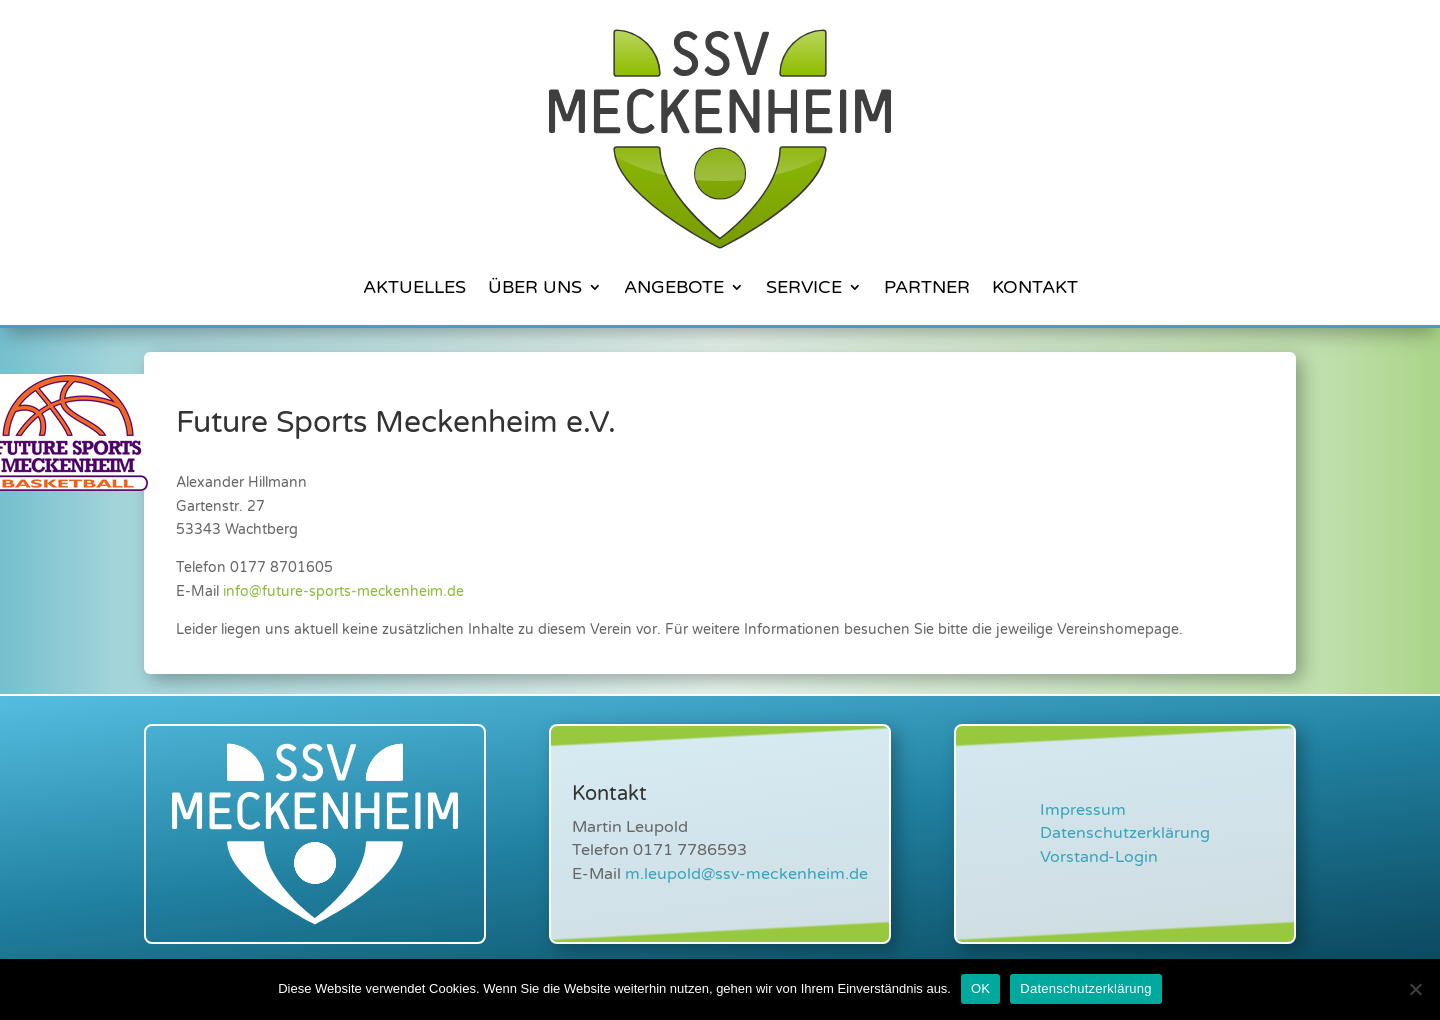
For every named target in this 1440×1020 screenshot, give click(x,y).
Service (804, 287)
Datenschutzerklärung (1125, 833)
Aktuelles (414, 287)
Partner (927, 287)
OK (980, 988)
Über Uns (535, 287)
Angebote (674, 287)
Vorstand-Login (1099, 857)
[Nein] (1415, 989)
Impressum (1083, 810)
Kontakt (1035, 287)
